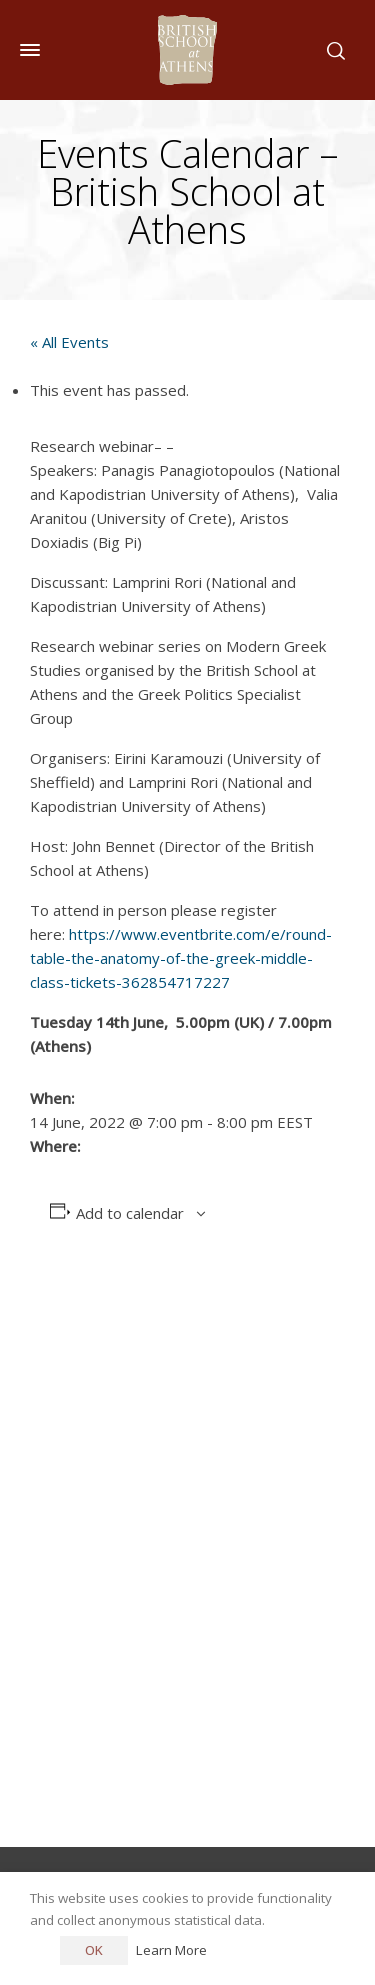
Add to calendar (130, 1213)
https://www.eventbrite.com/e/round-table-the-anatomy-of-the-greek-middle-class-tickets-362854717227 (181, 958)
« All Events (69, 342)
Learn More (171, 1950)
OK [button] (94, 1950)
